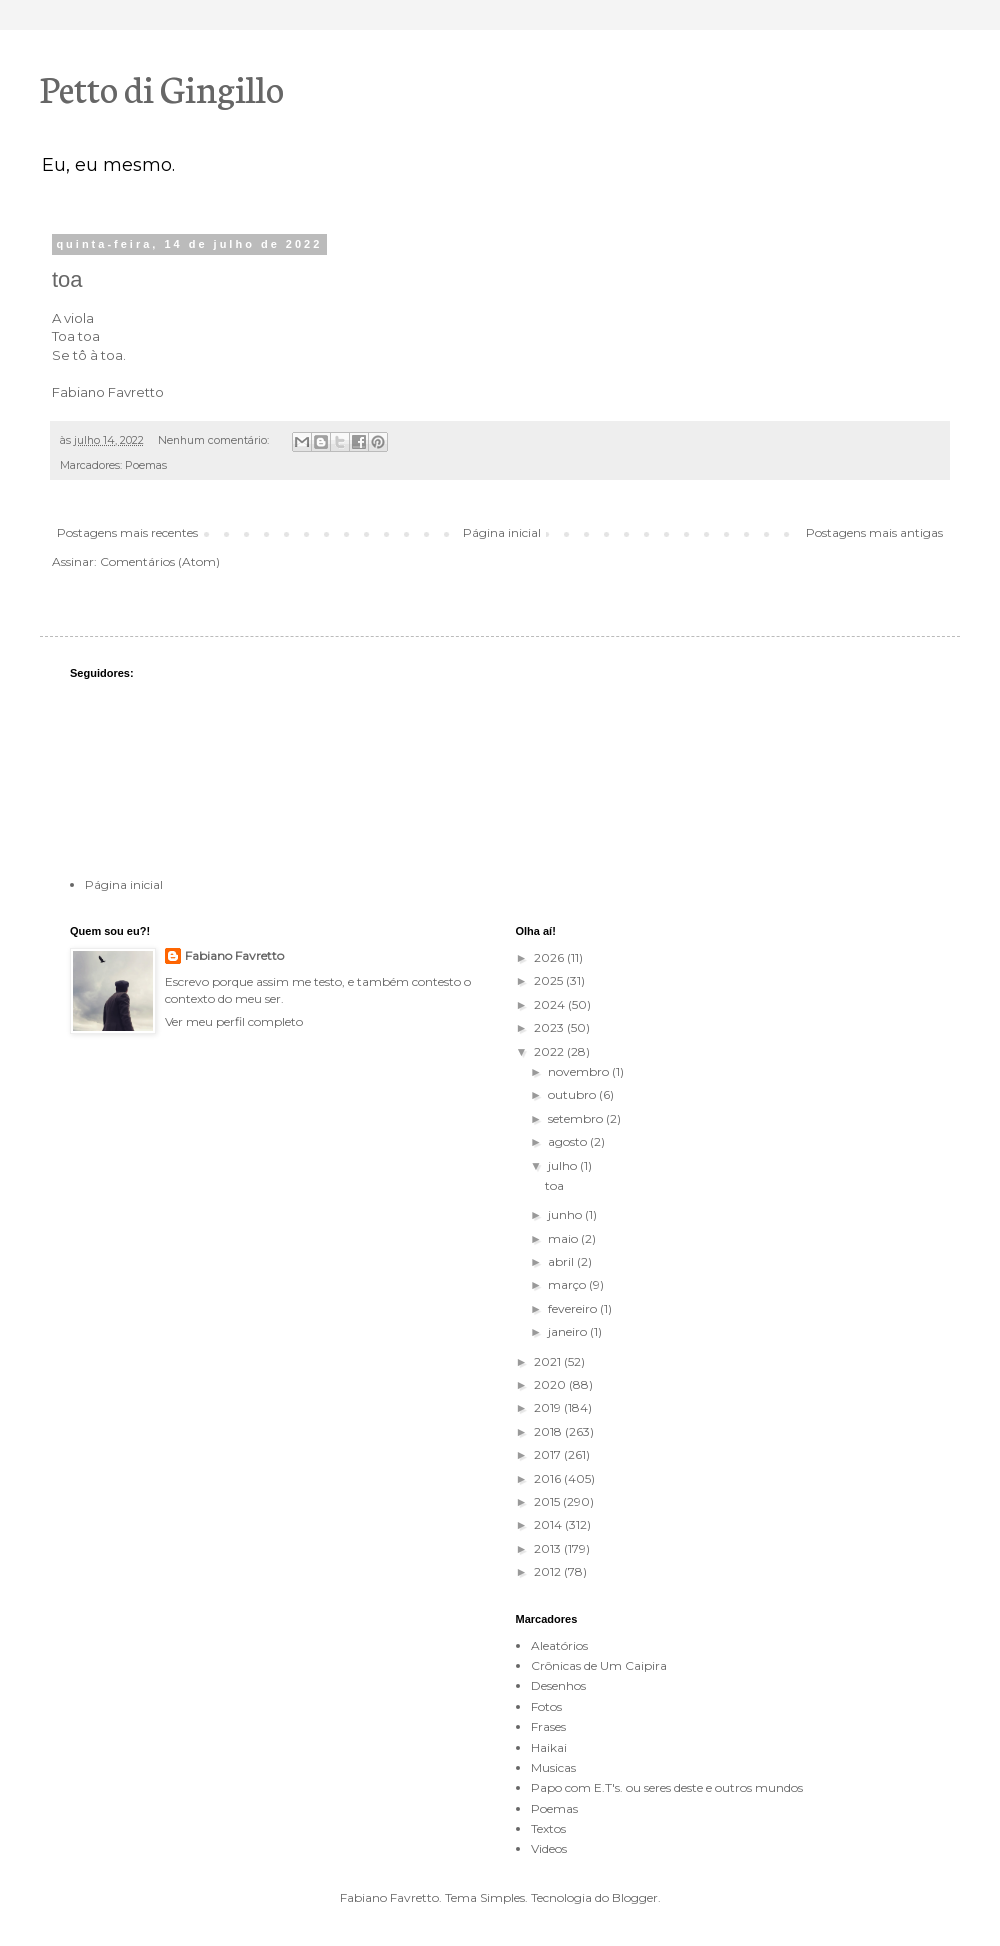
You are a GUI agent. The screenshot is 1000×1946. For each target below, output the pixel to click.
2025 (550, 980)
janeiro (569, 1331)
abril (562, 1261)
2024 (551, 1004)
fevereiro (574, 1308)
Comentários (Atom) (160, 561)
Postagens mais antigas (874, 532)
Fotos (546, 1706)
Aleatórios (559, 1645)
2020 (551, 1384)
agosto (569, 1141)
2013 (549, 1548)
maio (564, 1238)
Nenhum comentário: (215, 440)
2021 (549, 1361)
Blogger (635, 1897)
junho (566, 1214)
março (568, 1284)
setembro (577, 1118)
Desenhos (558, 1685)
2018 (549, 1431)
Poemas (146, 465)
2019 (549, 1407)
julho (564, 1165)
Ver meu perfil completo (234, 1021)
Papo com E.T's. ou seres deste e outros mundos (667, 1787)
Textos (548, 1828)
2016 (549, 1478)
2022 (550, 1051)
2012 (549, 1571)
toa (67, 279)
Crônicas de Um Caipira (599, 1665)
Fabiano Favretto (234, 955)
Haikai (549, 1747)
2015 (548, 1501)
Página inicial (502, 532)
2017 (549, 1454)
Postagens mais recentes (127, 532)
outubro (573, 1094)
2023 (550, 1027)
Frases (548, 1726)
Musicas (553, 1767)
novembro (580, 1071)
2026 (550, 957)
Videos (549, 1848)
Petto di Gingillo (162, 87)
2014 (549, 1524)
